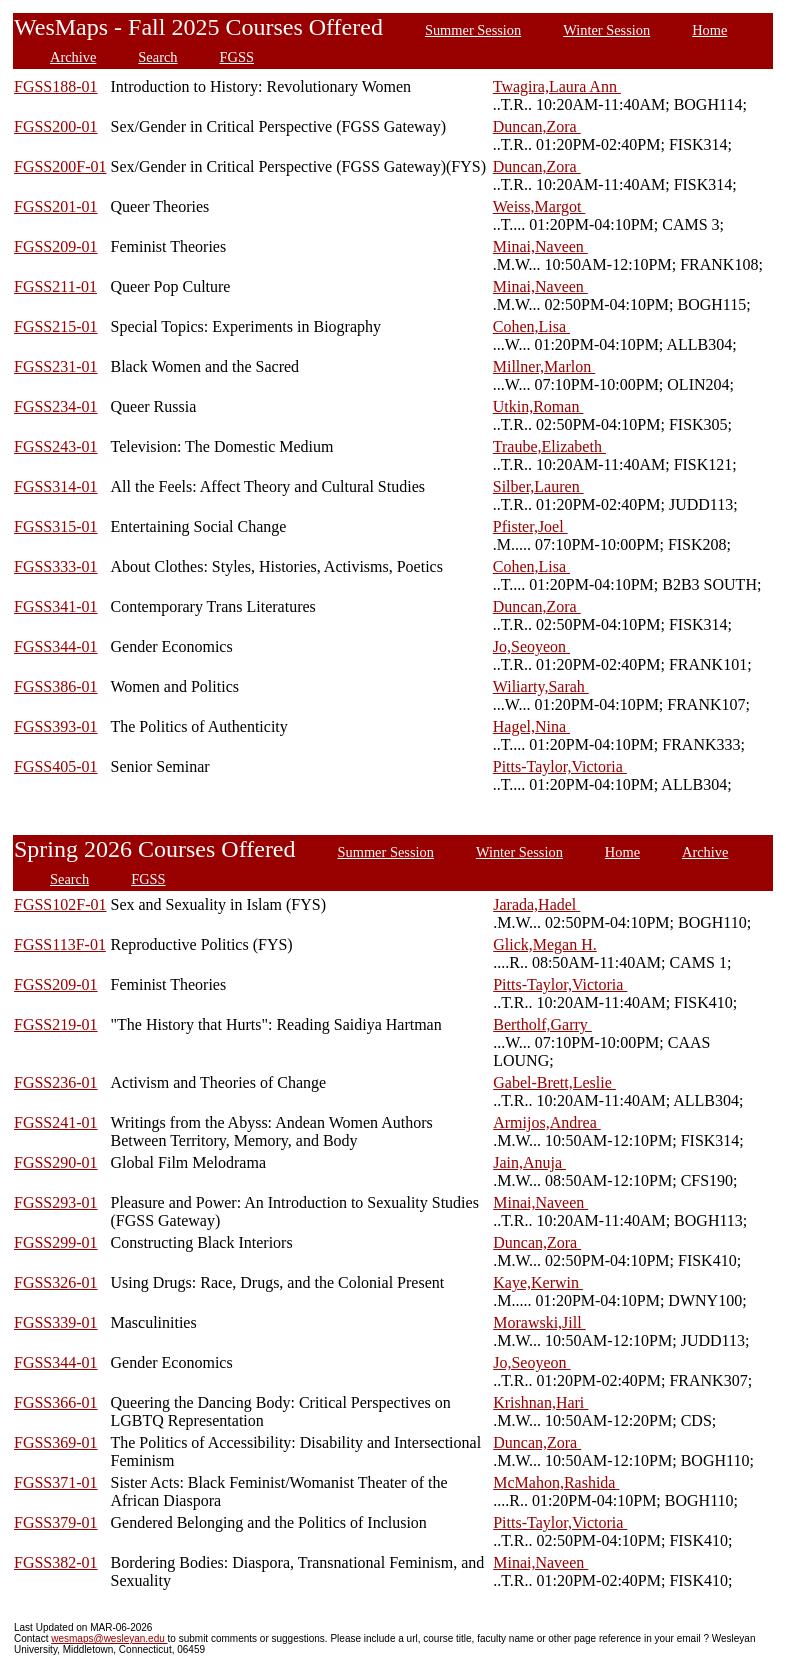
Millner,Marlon (544, 366)
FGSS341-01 (56, 606)
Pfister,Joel (530, 526)
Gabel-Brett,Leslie (554, 1082)
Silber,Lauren (538, 486)
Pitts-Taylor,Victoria (560, 766)
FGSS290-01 (56, 1162)
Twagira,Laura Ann (557, 86)
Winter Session (606, 30)
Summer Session (473, 30)
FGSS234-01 (56, 406)
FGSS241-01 (56, 1122)
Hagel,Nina (531, 726)
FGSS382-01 (56, 1562)
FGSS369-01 (56, 1442)
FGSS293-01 (56, 1202)
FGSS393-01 (56, 726)
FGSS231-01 (56, 366)
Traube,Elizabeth (549, 446)
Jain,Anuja (529, 1162)
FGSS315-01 (56, 526)
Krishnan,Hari (540, 1402)
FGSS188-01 (56, 86)
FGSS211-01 (55, 286)
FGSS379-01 (56, 1522)
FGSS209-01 (56, 246)
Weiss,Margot (539, 206)
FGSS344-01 (56, 646)
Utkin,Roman (538, 406)
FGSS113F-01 (60, 944)
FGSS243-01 (56, 446)
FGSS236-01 (56, 1082)
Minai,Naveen (540, 246)
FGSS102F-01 (60, 904)
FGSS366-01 (56, 1402)
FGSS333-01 (56, 566)
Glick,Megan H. (545, 944)
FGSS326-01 (56, 1282)
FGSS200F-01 (60, 166)
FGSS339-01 (56, 1322)
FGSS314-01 (56, 486)
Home (709, 30)
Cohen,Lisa (531, 326)
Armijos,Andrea (547, 1122)
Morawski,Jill (539, 1322)
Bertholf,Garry (542, 1024)
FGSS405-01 (56, 766)
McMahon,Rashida (556, 1482)
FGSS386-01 (56, 686)
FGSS (237, 57)
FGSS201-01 (56, 206)
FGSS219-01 (56, 1024)
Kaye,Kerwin (538, 1282)
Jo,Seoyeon (531, 646)
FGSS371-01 (56, 1482)
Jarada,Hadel (536, 904)
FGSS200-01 (56, 126)
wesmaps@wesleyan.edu (109, 1638)
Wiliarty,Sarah (541, 686)
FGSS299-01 (56, 1242)
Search (157, 57)
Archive (73, 57)
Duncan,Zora (537, 126)
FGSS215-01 (56, 326)
